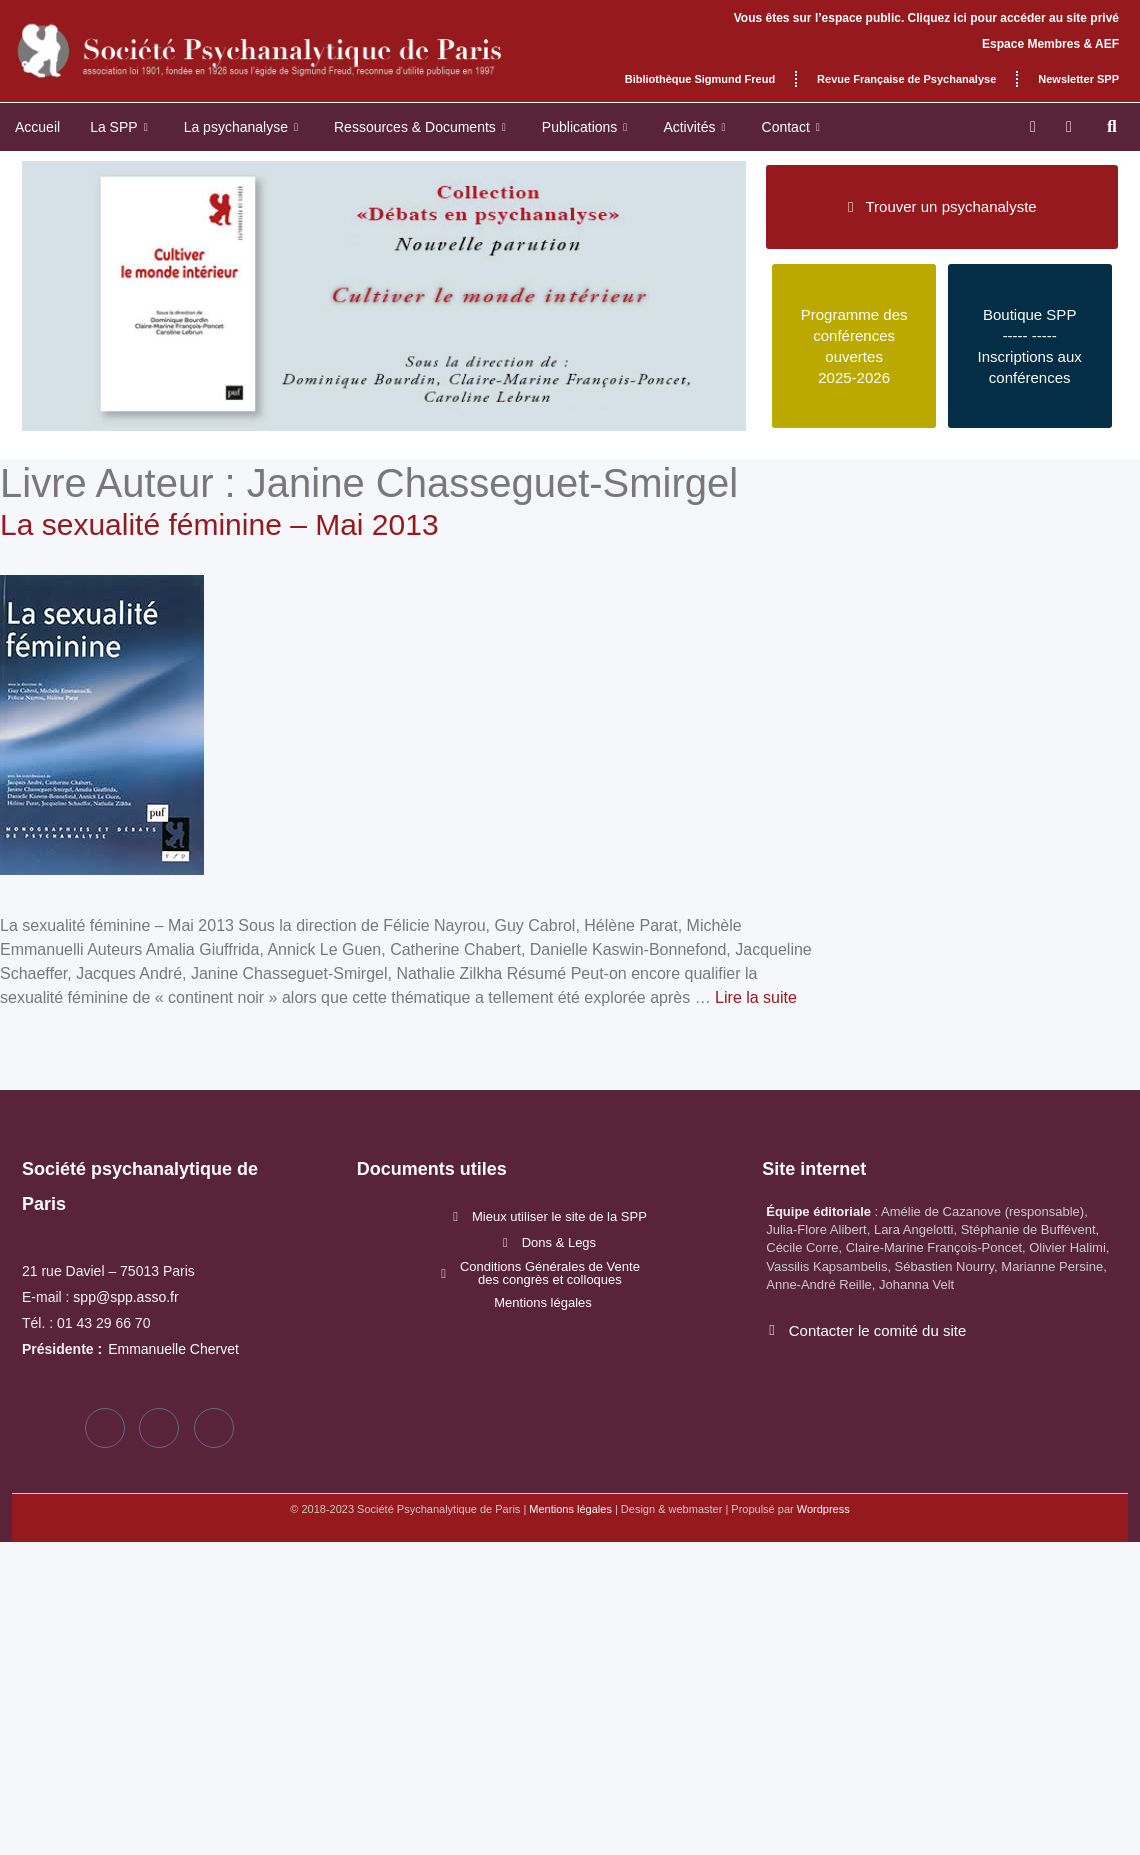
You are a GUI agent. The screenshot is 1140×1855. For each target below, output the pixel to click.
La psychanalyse (241, 127)
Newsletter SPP (1078, 79)
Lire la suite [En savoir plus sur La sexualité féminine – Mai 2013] (756, 997)
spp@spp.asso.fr (125, 1297)
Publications (585, 127)
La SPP (119, 127)
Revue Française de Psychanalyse (906, 79)
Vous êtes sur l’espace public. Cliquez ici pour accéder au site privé (926, 18)
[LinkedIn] (214, 1428)
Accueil (37, 127)
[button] (1112, 127)
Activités (694, 127)
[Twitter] (159, 1428)
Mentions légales (570, 1509)
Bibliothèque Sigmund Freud (700, 79)
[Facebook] (105, 1428)
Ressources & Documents (420, 127)
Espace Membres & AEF (1050, 44)
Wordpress (823, 1509)
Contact (791, 127)
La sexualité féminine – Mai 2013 (219, 524)
